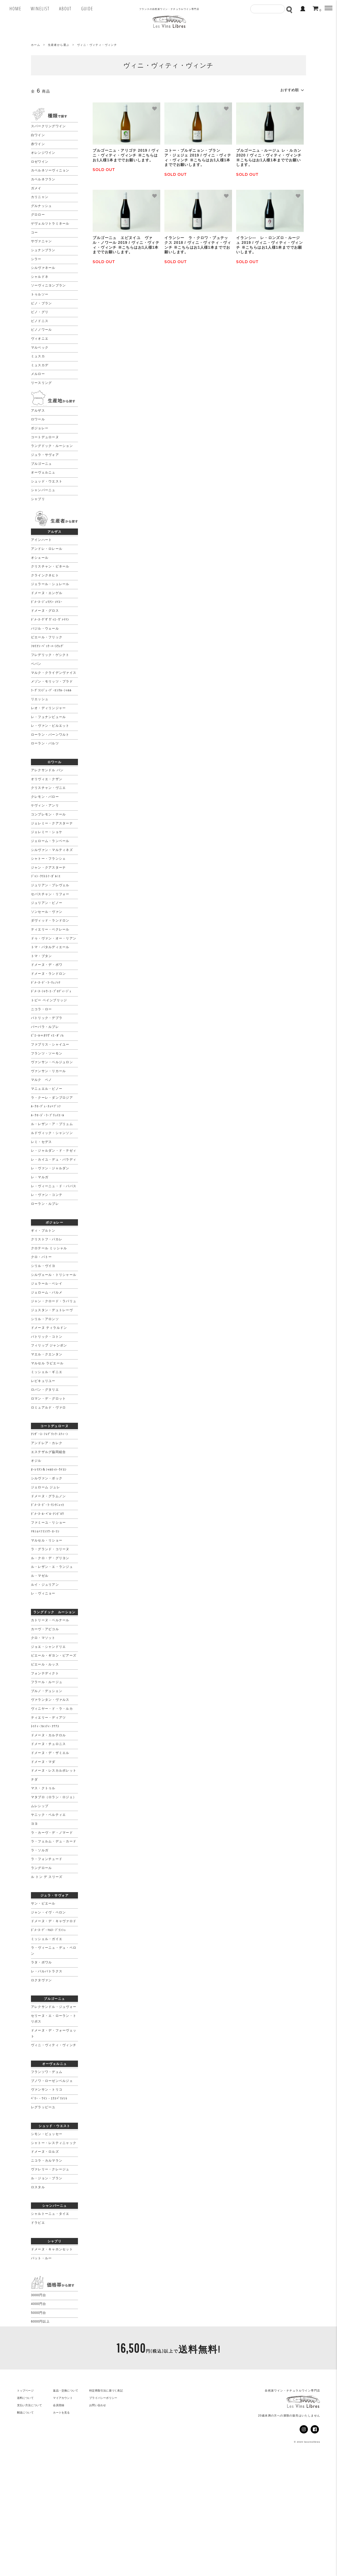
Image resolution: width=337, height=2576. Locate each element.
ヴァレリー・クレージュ (50, 2285)
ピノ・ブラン (41, 314)
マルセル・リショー (47, 1622)
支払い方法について (31, 2526)
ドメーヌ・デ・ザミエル (50, 1846)
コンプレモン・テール (48, 853)
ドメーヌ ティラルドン (49, 1397)
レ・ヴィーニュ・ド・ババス (54, 1247)
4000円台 (39, 2423)
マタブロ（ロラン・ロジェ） (54, 1893)
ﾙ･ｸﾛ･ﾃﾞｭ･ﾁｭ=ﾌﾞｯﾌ (46, 1163)
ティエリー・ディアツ (48, 1809)
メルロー (38, 389)
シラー (36, 267)
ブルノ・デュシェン (47, 1780)
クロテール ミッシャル (49, 1312)
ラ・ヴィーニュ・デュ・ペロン (54, 2055)
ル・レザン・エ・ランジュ (52, 1650)
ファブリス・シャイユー (50, 1097)
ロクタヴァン (41, 2087)
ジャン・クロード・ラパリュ (54, 1369)
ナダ (34, 1874)
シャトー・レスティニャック (54, 2256)
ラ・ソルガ (40, 1949)
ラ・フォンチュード (47, 1959)
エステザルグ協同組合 (48, 1528)
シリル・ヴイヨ (43, 1331)
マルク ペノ (41, 1135)
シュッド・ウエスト (47, 502)
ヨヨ (34, 1921)
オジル (36, 1537)
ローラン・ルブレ (45, 1266)
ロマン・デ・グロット (48, 1472)
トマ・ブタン (41, 1003)
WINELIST (40, 9)
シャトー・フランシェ (48, 900)
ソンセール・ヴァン (47, 956)
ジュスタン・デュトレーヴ (52, 1378)
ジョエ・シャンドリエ (48, 1733)
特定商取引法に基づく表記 (112, 2511)
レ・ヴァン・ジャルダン (50, 1229)
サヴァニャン (41, 248)
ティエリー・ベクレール (50, 975)
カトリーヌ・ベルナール (50, 1705)
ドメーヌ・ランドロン (48, 1022)
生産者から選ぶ (58, 45)
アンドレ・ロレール (47, 572)
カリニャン (40, 202)
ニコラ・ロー (41, 1060)
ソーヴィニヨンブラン (48, 295)
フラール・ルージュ (47, 1771)
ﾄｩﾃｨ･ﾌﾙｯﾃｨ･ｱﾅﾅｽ (45, 1818)
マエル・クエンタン (47, 1425)
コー (34, 239)
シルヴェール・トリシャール (54, 1341)
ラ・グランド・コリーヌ (50, 1631)
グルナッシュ (41, 211)
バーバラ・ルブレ (45, 1078)
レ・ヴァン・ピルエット (50, 760)
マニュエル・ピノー (47, 1144)
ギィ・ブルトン (43, 1294)
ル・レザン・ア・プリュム (52, 1182)
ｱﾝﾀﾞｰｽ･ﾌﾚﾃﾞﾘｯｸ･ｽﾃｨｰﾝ (50, 1509)
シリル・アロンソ (45, 1388)
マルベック (40, 361)
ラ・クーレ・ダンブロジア (52, 1154)
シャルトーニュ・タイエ (50, 2331)
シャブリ (38, 521)
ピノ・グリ (40, 324)
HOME (15, 9)
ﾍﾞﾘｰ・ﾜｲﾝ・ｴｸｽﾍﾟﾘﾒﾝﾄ (49, 2210)
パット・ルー (41, 2377)
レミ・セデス (41, 1201)
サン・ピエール (43, 2005)
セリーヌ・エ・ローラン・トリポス (54, 2127)
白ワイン (38, 136)
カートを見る (64, 2533)
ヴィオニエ (40, 352)
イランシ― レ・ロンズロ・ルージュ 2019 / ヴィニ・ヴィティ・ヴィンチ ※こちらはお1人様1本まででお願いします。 (269, 245)
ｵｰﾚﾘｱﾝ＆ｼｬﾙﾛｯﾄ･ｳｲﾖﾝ (49, 1546)
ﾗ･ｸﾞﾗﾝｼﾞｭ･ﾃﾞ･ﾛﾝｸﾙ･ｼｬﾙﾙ (51, 722)
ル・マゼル (40, 1659)
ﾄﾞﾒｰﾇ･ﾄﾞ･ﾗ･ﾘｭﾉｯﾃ (46, 1031)
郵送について (26, 2533)
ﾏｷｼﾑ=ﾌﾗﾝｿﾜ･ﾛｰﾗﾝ (45, 1612)
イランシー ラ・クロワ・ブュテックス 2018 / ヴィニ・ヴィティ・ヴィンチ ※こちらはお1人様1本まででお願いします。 (197, 245)
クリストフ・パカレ (47, 1303)
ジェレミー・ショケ (47, 872)
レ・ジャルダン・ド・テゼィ (54, 1210)
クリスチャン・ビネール (50, 591)
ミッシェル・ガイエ (47, 2043)
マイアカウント (66, 2519)
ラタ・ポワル (41, 2068)
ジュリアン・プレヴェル (50, 928)
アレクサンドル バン (47, 806)
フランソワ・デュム (47, 2182)
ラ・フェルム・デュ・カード (54, 1940)
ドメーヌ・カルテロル (48, 1827)
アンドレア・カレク (47, 1518)
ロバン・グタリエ (45, 1463)
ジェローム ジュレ (46, 1565)
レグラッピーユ (43, 2220)
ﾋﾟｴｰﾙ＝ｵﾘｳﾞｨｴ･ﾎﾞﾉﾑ (47, 1088)
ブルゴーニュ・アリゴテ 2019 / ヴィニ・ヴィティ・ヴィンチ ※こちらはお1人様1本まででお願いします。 (126, 155)
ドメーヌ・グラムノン (48, 1575)
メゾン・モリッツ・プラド (52, 713)
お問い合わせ (103, 2526)
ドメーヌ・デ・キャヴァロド (54, 2024)
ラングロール (41, 1968)
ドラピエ (38, 2340)
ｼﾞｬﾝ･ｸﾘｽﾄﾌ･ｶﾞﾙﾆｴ (46, 919)
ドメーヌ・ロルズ (45, 2266)
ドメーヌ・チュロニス (48, 1837)
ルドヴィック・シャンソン (52, 1191)
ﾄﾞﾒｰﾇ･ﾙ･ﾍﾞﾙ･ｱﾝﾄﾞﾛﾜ (48, 1593)
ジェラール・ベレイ (47, 1350)
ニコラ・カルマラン (47, 2275)
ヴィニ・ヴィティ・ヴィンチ (97, 45)
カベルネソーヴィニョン (50, 173)
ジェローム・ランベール (50, 881)
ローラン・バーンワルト (50, 769)
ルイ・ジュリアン (45, 1669)
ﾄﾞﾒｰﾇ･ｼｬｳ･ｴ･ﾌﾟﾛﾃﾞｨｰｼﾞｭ (51, 1041)
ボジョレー (40, 446)
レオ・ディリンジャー (48, 741)
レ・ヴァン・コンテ (47, 1257)
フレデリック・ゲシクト (50, 685)
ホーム (35, 45)
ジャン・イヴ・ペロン (48, 2014)
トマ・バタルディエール (50, 994)
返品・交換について (69, 2511)
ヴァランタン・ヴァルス (50, 1790)
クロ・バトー (41, 1322)
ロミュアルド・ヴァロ (48, 1481)
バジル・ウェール (45, 656)
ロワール (38, 437)
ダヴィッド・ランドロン (50, 966)
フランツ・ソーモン (47, 1107)
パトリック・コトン (47, 1406)
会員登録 (61, 2526)
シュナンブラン (43, 258)
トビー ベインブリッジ (49, 1050)
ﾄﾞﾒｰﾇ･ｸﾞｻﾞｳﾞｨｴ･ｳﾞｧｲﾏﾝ (50, 647)
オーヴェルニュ (43, 493)
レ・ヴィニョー (43, 1678)
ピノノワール (41, 342)
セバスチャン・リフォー (50, 937)
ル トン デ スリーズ (47, 1978)
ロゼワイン (40, 164)
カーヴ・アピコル (45, 1715)
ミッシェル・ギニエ (47, 1444)
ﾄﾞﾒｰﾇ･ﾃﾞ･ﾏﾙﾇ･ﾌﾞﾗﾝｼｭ (48, 2033)
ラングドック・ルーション (52, 465)
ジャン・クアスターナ (48, 909)
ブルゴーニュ (41, 484)
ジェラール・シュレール (50, 609)
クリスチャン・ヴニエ (48, 825)
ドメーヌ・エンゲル (47, 619)
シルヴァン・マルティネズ (52, 890)
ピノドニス (40, 333)
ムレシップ (40, 1902)
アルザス (38, 427)
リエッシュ (40, 732)
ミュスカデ (40, 380)
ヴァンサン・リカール (48, 1125)
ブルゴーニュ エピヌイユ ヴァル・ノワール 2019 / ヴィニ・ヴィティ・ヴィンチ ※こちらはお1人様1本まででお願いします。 (126, 245)
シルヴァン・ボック (47, 1556)
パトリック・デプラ (47, 1069)
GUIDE (87, 9)
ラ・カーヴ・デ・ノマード (52, 1931)
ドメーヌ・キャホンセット (52, 2367)
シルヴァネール (43, 277)
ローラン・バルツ (45, 779)
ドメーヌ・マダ (43, 1856)
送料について (26, 2519)
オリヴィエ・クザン (47, 815)
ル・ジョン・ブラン (47, 2294)
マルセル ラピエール (47, 1435)
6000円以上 (40, 2442)
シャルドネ (40, 286)
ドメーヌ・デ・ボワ (47, 1013)
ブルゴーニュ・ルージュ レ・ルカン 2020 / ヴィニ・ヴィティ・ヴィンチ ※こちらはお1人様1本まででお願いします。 (268, 158)
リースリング (41, 399)
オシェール (40, 581)
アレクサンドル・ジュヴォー (54, 2114)
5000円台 (39, 2433)
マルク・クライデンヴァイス (54, 703)
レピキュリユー (43, 1453)
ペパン (36, 694)
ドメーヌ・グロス (45, 638)
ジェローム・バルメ (47, 1359)
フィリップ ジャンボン (49, 1416)
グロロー (38, 220)
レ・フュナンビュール (48, 750)
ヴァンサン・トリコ (47, 2201)
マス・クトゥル (43, 1884)
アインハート (41, 562)
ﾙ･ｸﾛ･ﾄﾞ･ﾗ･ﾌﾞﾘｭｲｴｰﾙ (48, 1172)
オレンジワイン (43, 155)
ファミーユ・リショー (48, 1603)
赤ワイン (38, 145)
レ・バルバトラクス (47, 2077)
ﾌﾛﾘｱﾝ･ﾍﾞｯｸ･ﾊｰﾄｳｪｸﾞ (48, 675)
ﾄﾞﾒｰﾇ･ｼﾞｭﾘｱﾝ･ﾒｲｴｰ (47, 628)
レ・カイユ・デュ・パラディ (54, 1219)
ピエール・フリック (47, 666)
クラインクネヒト (45, 600)
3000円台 (39, 2414)
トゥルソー (40, 305)
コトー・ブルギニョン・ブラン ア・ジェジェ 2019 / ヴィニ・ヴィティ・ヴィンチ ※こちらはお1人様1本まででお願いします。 (197, 158)
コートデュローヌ (45, 455)
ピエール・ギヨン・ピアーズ (54, 1743)
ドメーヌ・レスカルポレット (54, 1865)
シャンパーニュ (43, 512)
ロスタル (38, 2303)
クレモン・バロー (45, 834)
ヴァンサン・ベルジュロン (52, 1116)
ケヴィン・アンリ (45, 843)
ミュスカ (38, 371)
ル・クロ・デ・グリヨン (50, 1640)
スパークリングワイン (48, 126)
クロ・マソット (43, 1724)
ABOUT (65, 9)
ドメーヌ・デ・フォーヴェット (54, 2142)
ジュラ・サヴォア (45, 474)
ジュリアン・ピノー (47, 947)
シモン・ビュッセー (47, 2247)
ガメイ (36, 192)
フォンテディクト (45, 1762)
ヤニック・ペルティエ (48, 1912)
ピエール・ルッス (45, 1752)
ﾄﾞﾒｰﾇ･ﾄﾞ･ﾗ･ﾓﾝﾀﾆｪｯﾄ (48, 1584)
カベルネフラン (43, 183)
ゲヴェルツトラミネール (50, 230)
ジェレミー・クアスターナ (52, 862)
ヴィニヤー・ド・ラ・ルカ (52, 1799)
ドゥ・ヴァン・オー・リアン (54, 984)
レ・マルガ (40, 1238)
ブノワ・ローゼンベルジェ (52, 2191)
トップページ (26, 2511)
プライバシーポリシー (109, 2519)
